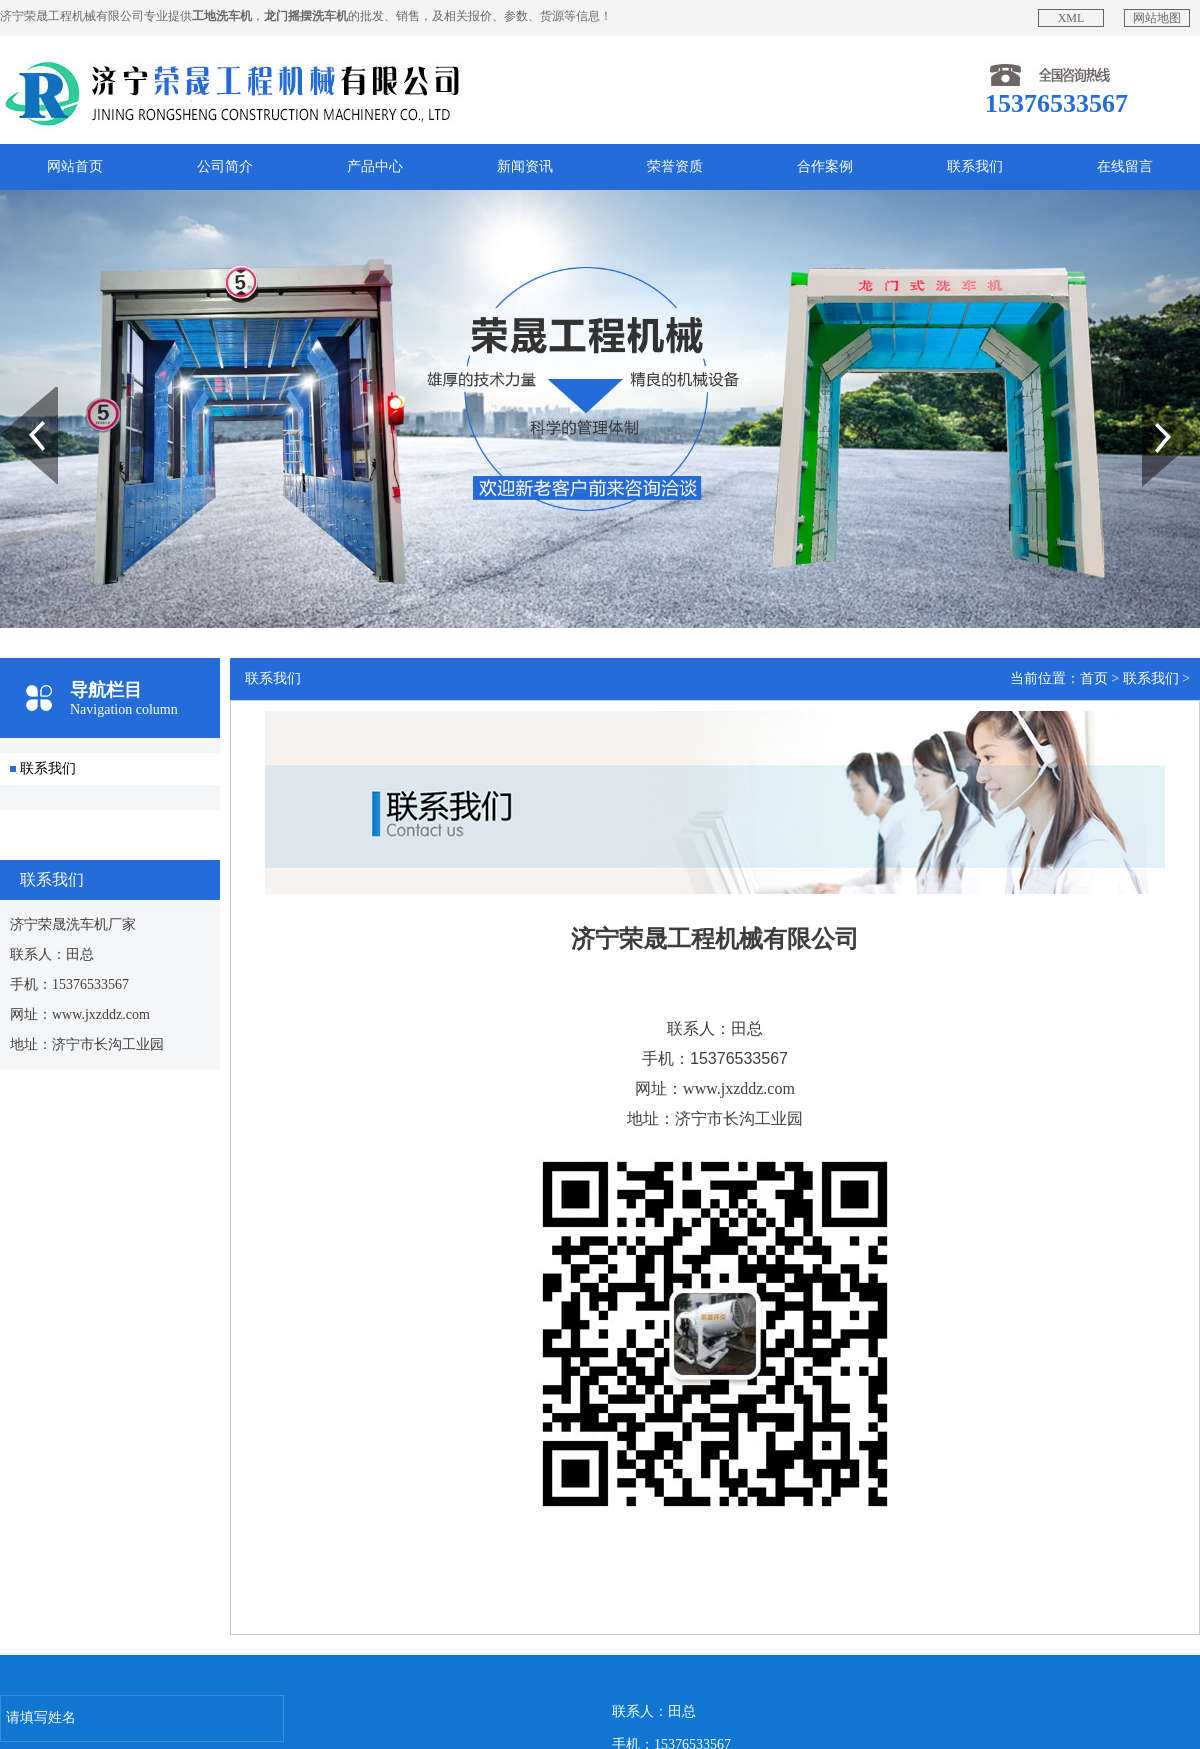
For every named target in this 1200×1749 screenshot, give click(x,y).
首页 (1094, 678)
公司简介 (225, 166)
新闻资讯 (525, 166)
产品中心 (375, 166)
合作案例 (825, 166)
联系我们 (975, 166)
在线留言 (1125, 166)
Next (1153, 394)
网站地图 (1157, 18)
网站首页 (75, 166)
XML (1071, 18)
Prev (11, 394)
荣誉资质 (675, 166)
